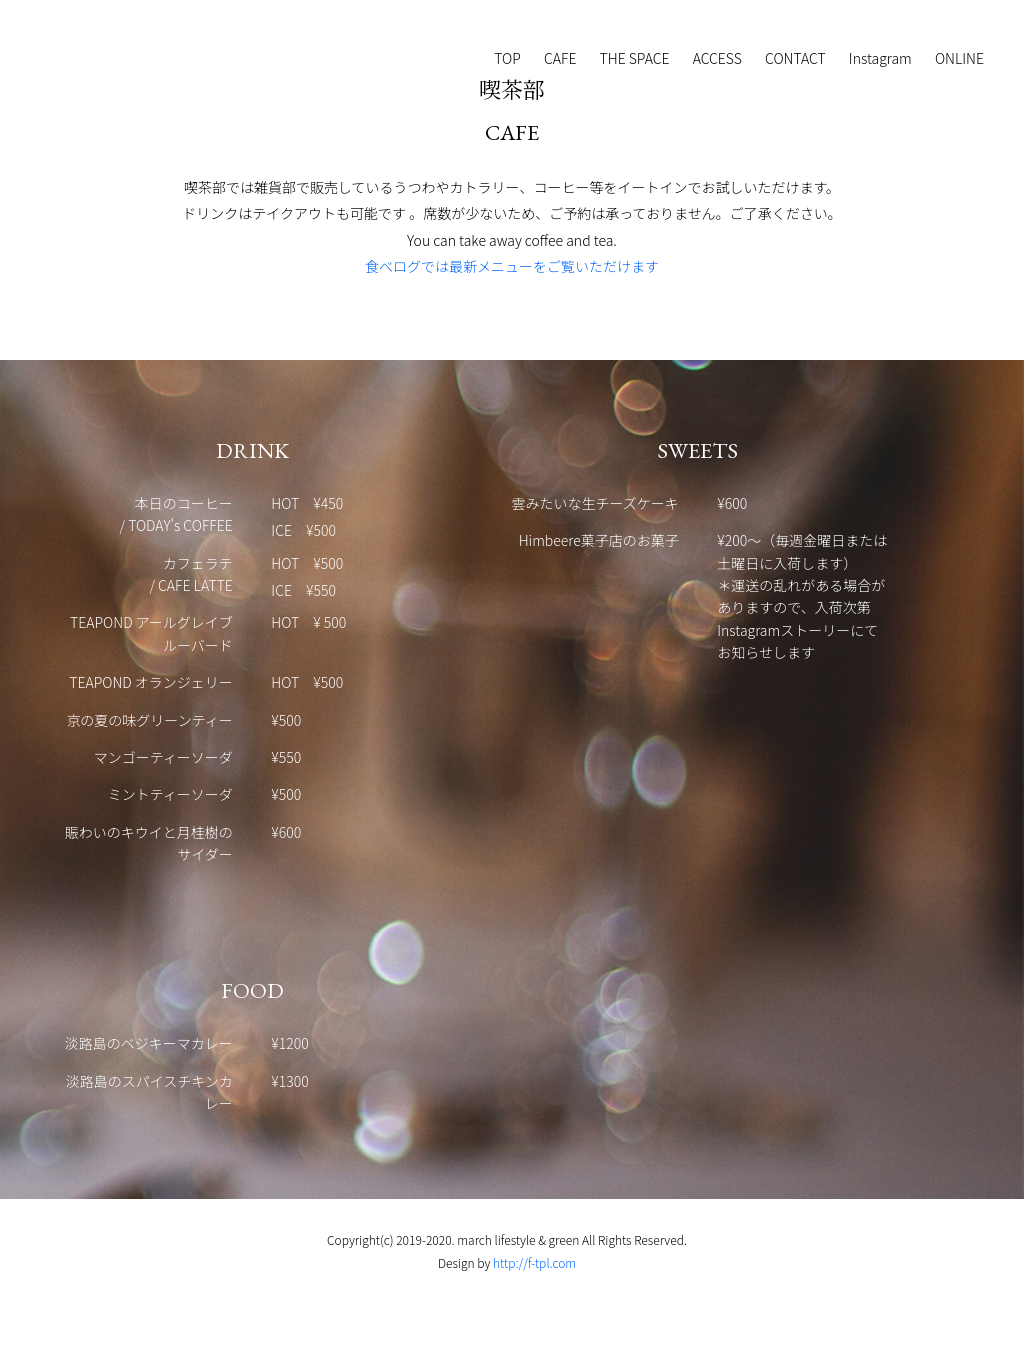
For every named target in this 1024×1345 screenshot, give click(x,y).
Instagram (880, 58)
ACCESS (717, 58)
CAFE (560, 58)
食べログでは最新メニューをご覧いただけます (512, 266)
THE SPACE (635, 58)
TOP (507, 58)
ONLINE (959, 58)
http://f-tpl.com (534, 1262)
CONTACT (795, 58)
